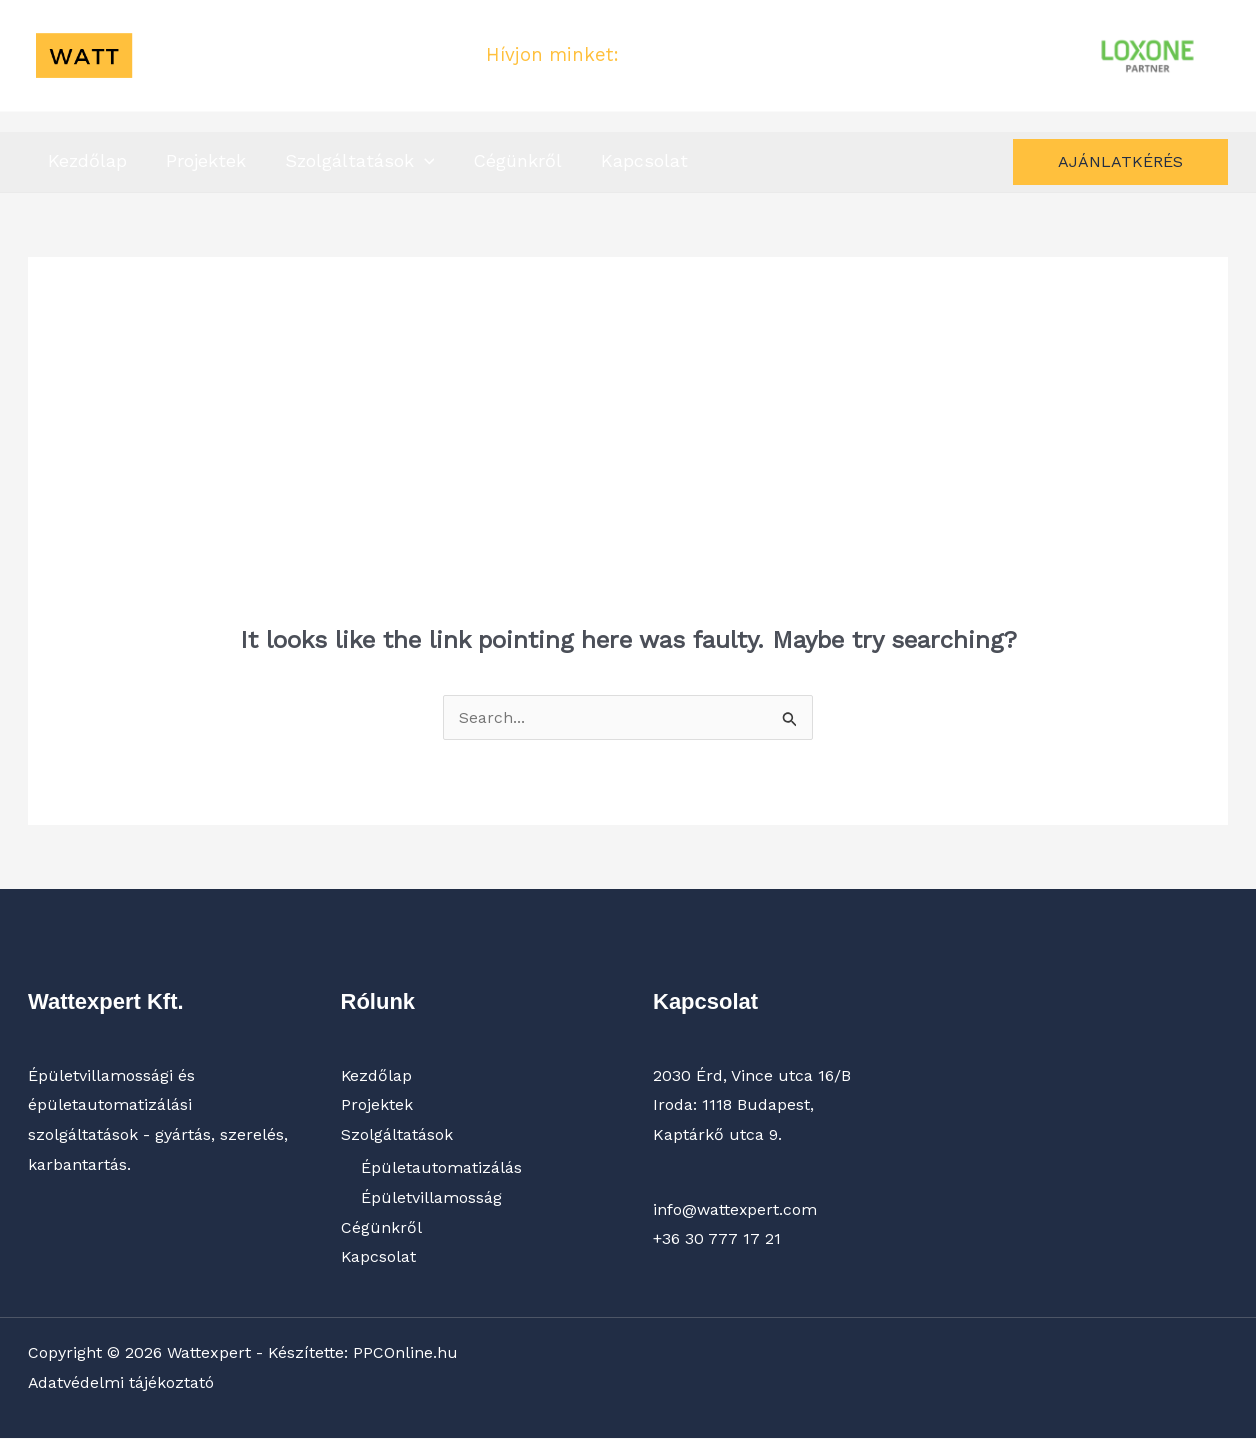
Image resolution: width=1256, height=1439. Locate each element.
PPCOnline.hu (405, 1353)
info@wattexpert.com (735, 1209)
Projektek (201, 160)
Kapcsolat (631, 160)
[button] (416, 158)
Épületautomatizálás (441, 1168)
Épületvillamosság (431, 1197)
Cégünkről (507, 160)
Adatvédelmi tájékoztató (121, 1382)
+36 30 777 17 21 (697, 55)
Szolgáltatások (352, 160)
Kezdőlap (85, 160)
